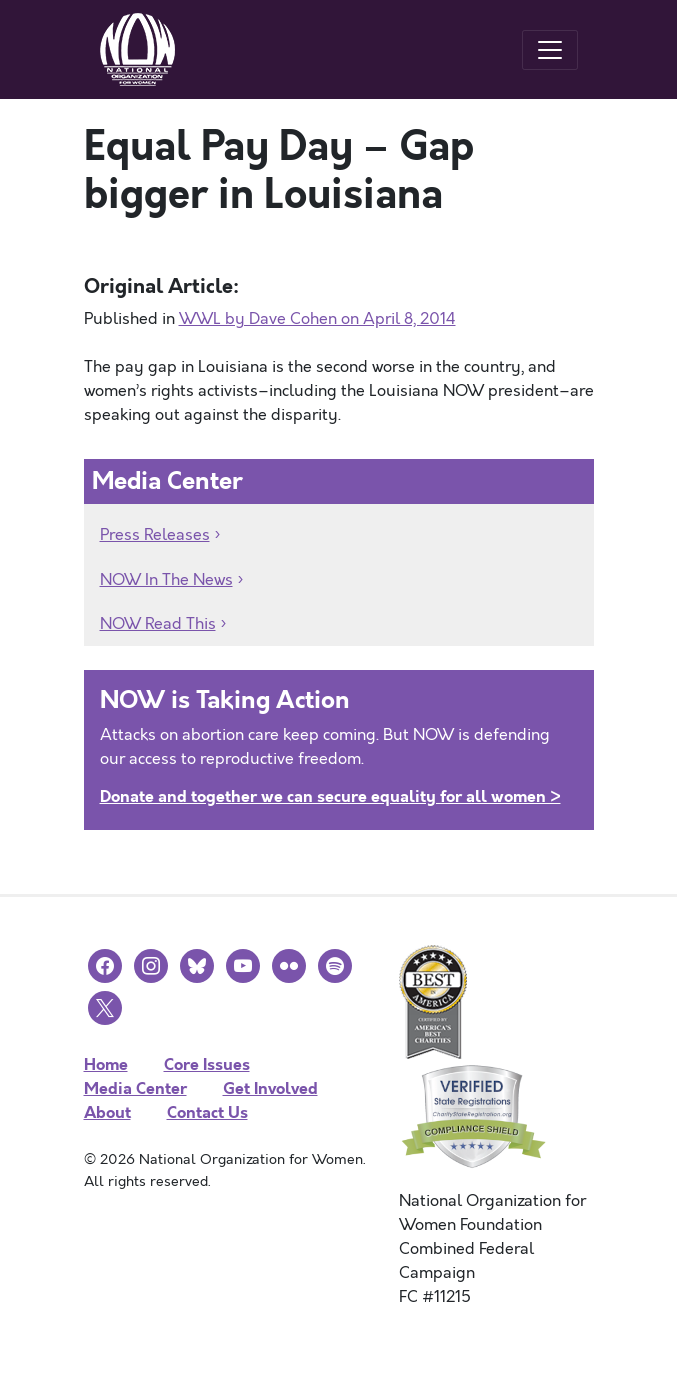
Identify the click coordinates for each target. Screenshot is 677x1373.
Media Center (135, 1088)
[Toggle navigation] (550, 50)
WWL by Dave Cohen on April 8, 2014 (317, 319)
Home (106, 1064)
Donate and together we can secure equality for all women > (330, 796)
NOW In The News (166, 580)
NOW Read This (158, 624)
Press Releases (155, 535)
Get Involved (270, 1088)
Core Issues (207, 1064)
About (107, 1112)
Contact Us (207, 1112)
